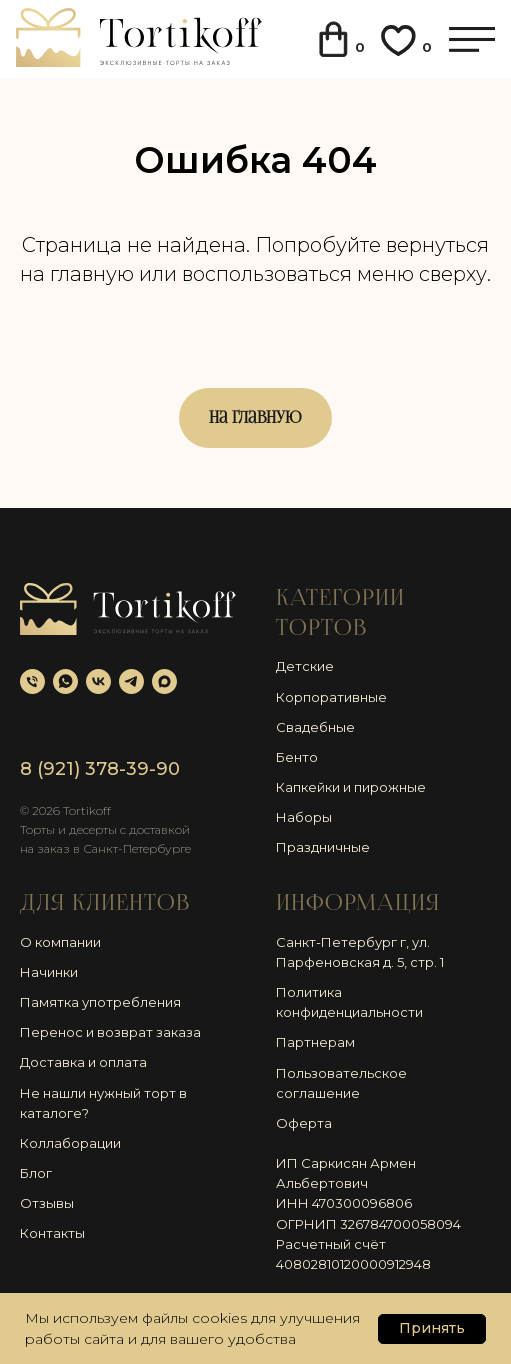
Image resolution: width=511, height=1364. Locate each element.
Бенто (297, 757)
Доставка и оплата (83, 1062)
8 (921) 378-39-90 (100, 769)
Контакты (52, 1233)
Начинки (49, 972)
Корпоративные (331, 697)
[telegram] (131, 681)
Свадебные (315, 727)
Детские (305, 666)
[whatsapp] (65, 681)
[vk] (98, 681)
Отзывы (47, 1203)
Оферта (304, 1123)
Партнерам (315, 1042)
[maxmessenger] (164, 681)
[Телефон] (32, 681)
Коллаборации (70, 1143)
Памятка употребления (100, 1002)
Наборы (304, 817)
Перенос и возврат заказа (110, 1032)
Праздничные (323, 847)
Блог (36, 1173)
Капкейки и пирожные (351, 787)
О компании (60, 942)
